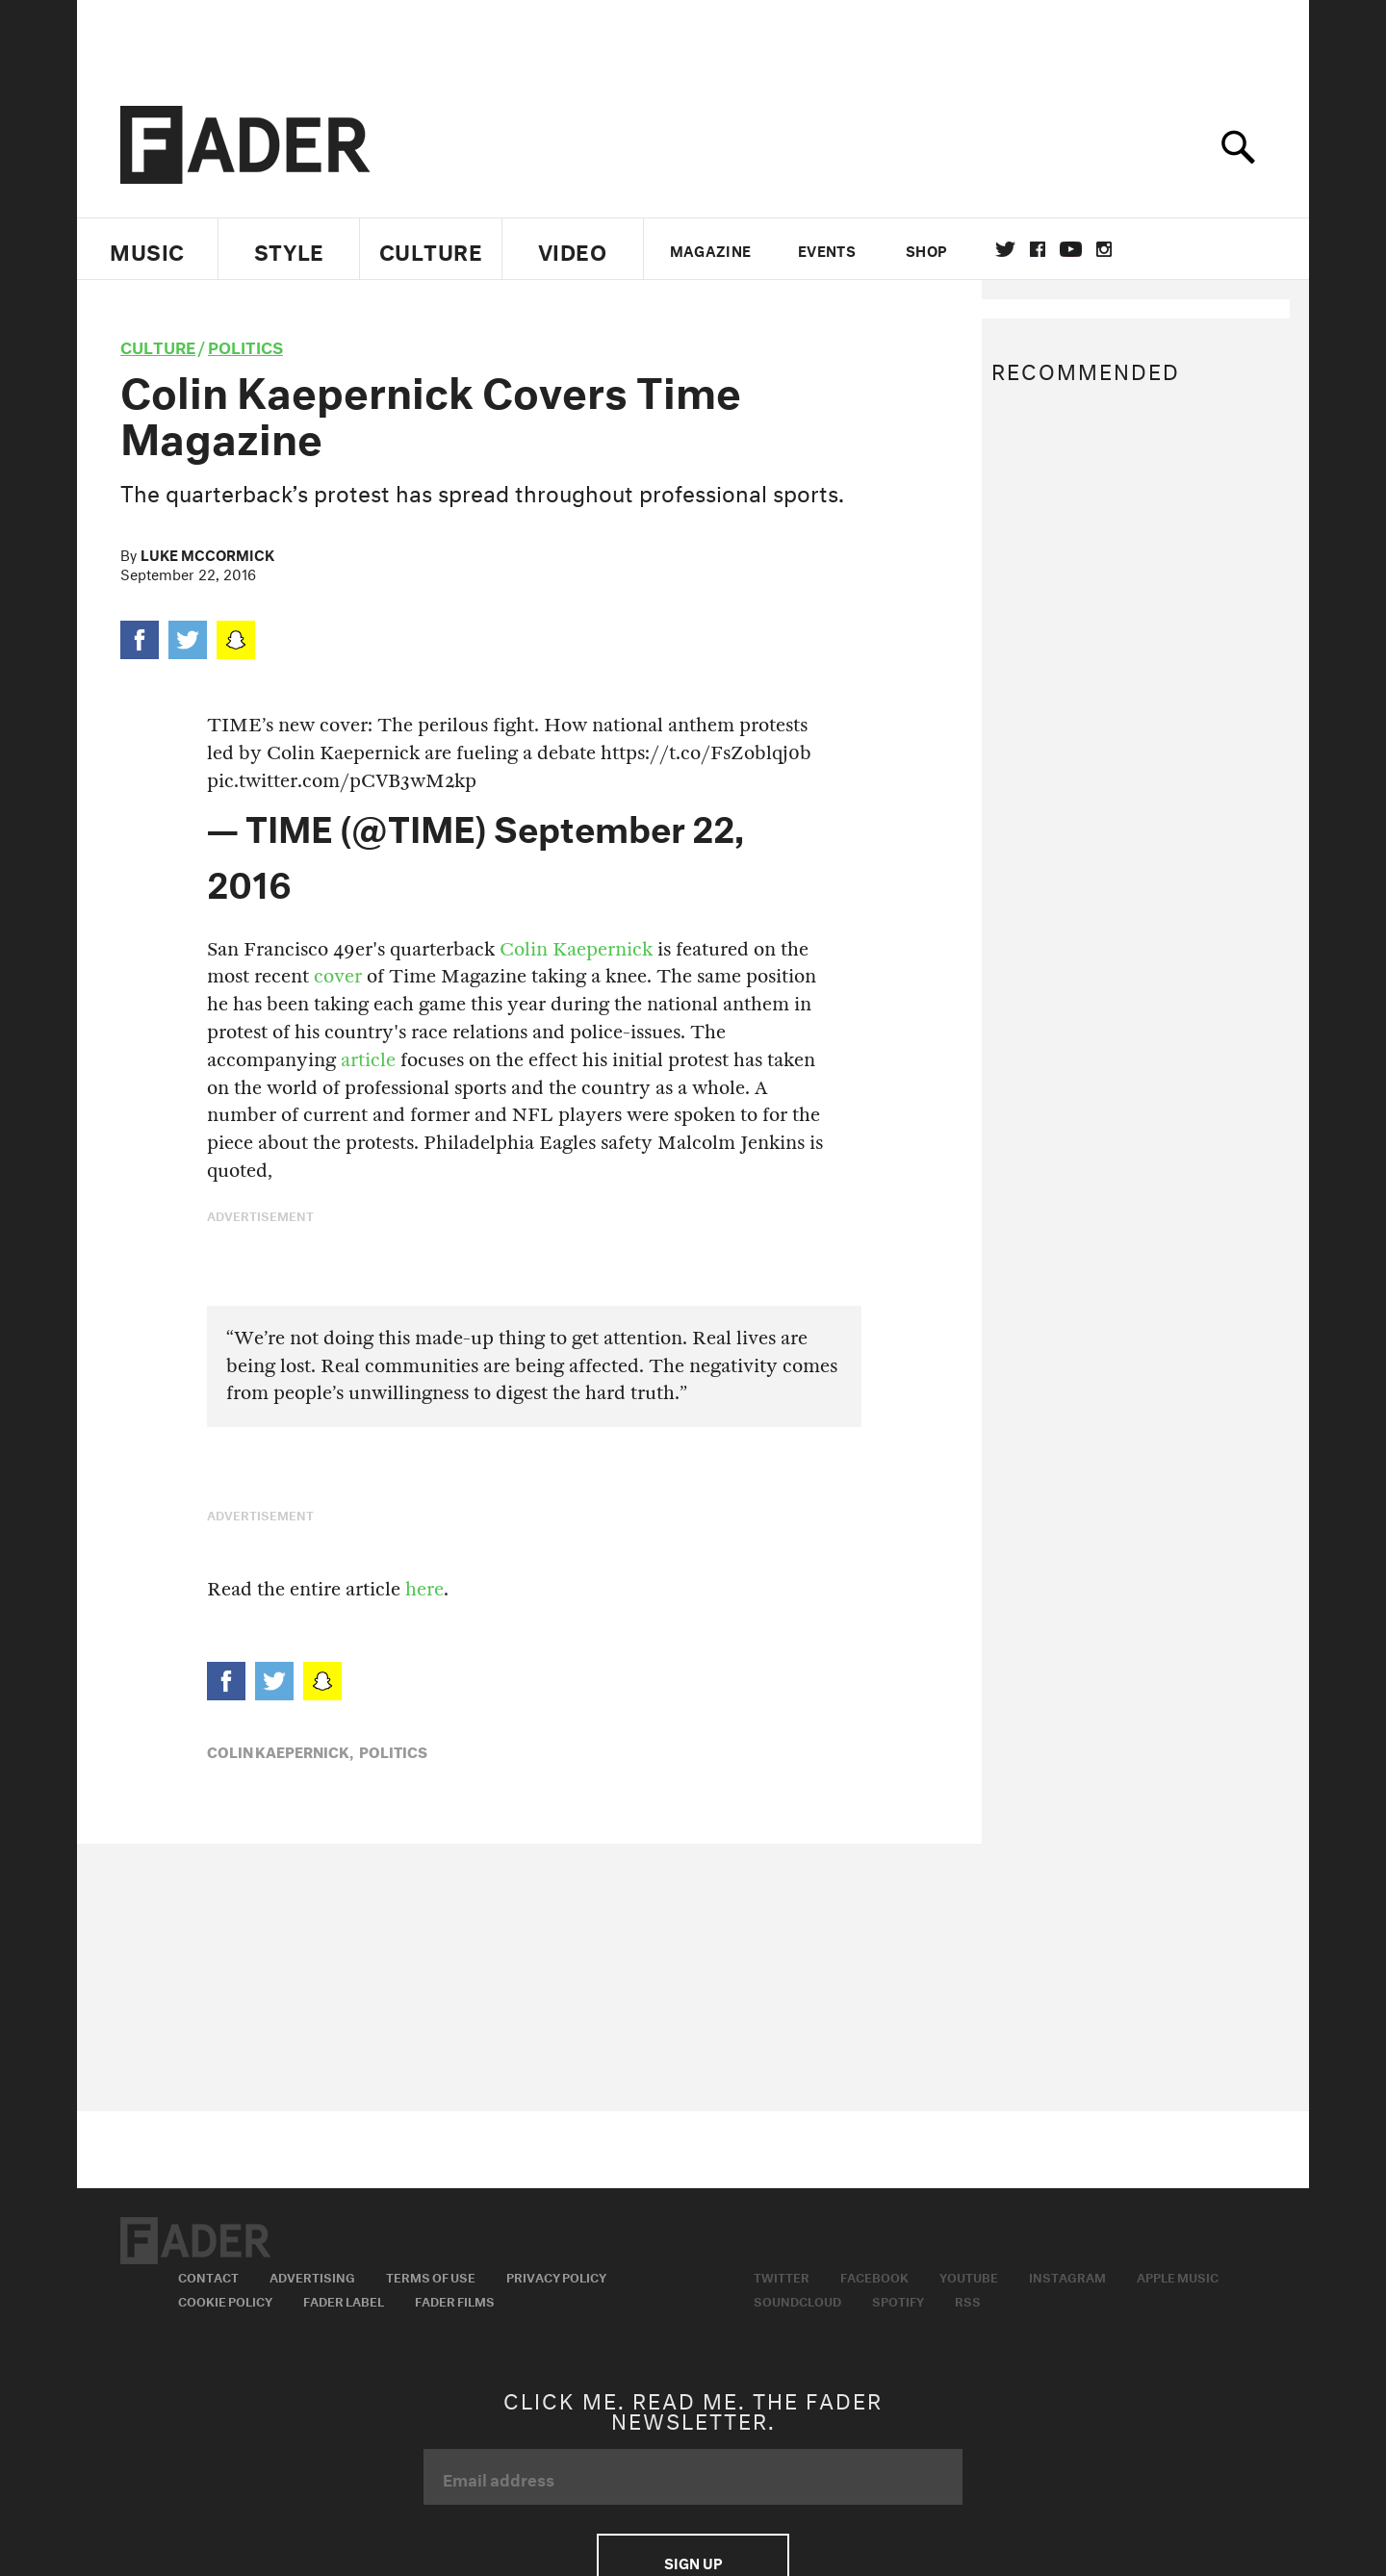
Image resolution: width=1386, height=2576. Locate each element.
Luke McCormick (207, 553)
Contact (208, 2275)
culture (157, 345)
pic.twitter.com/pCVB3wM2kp (341, 781)
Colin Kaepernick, (280, 1750)
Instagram (1067, 2275)
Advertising (312, 2275)
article (368, 1060)
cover (338, 976)
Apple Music (1178, 2275)
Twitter (1005, 249)
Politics (245, 345)
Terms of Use (430, 2275)
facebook (1037, 249)
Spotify (898, 2299)
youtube (1071, 249)
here (422, 1589)
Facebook (874, 2275)
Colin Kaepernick (576, 949)
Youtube (968, 2275)
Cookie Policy (225, 2299)
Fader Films (455, 2299)
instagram (1104, 249)
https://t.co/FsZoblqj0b (706, 753)
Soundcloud (797, 2299)
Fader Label (343, 2299)
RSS (968, 2299)
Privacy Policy (556, 2275)
